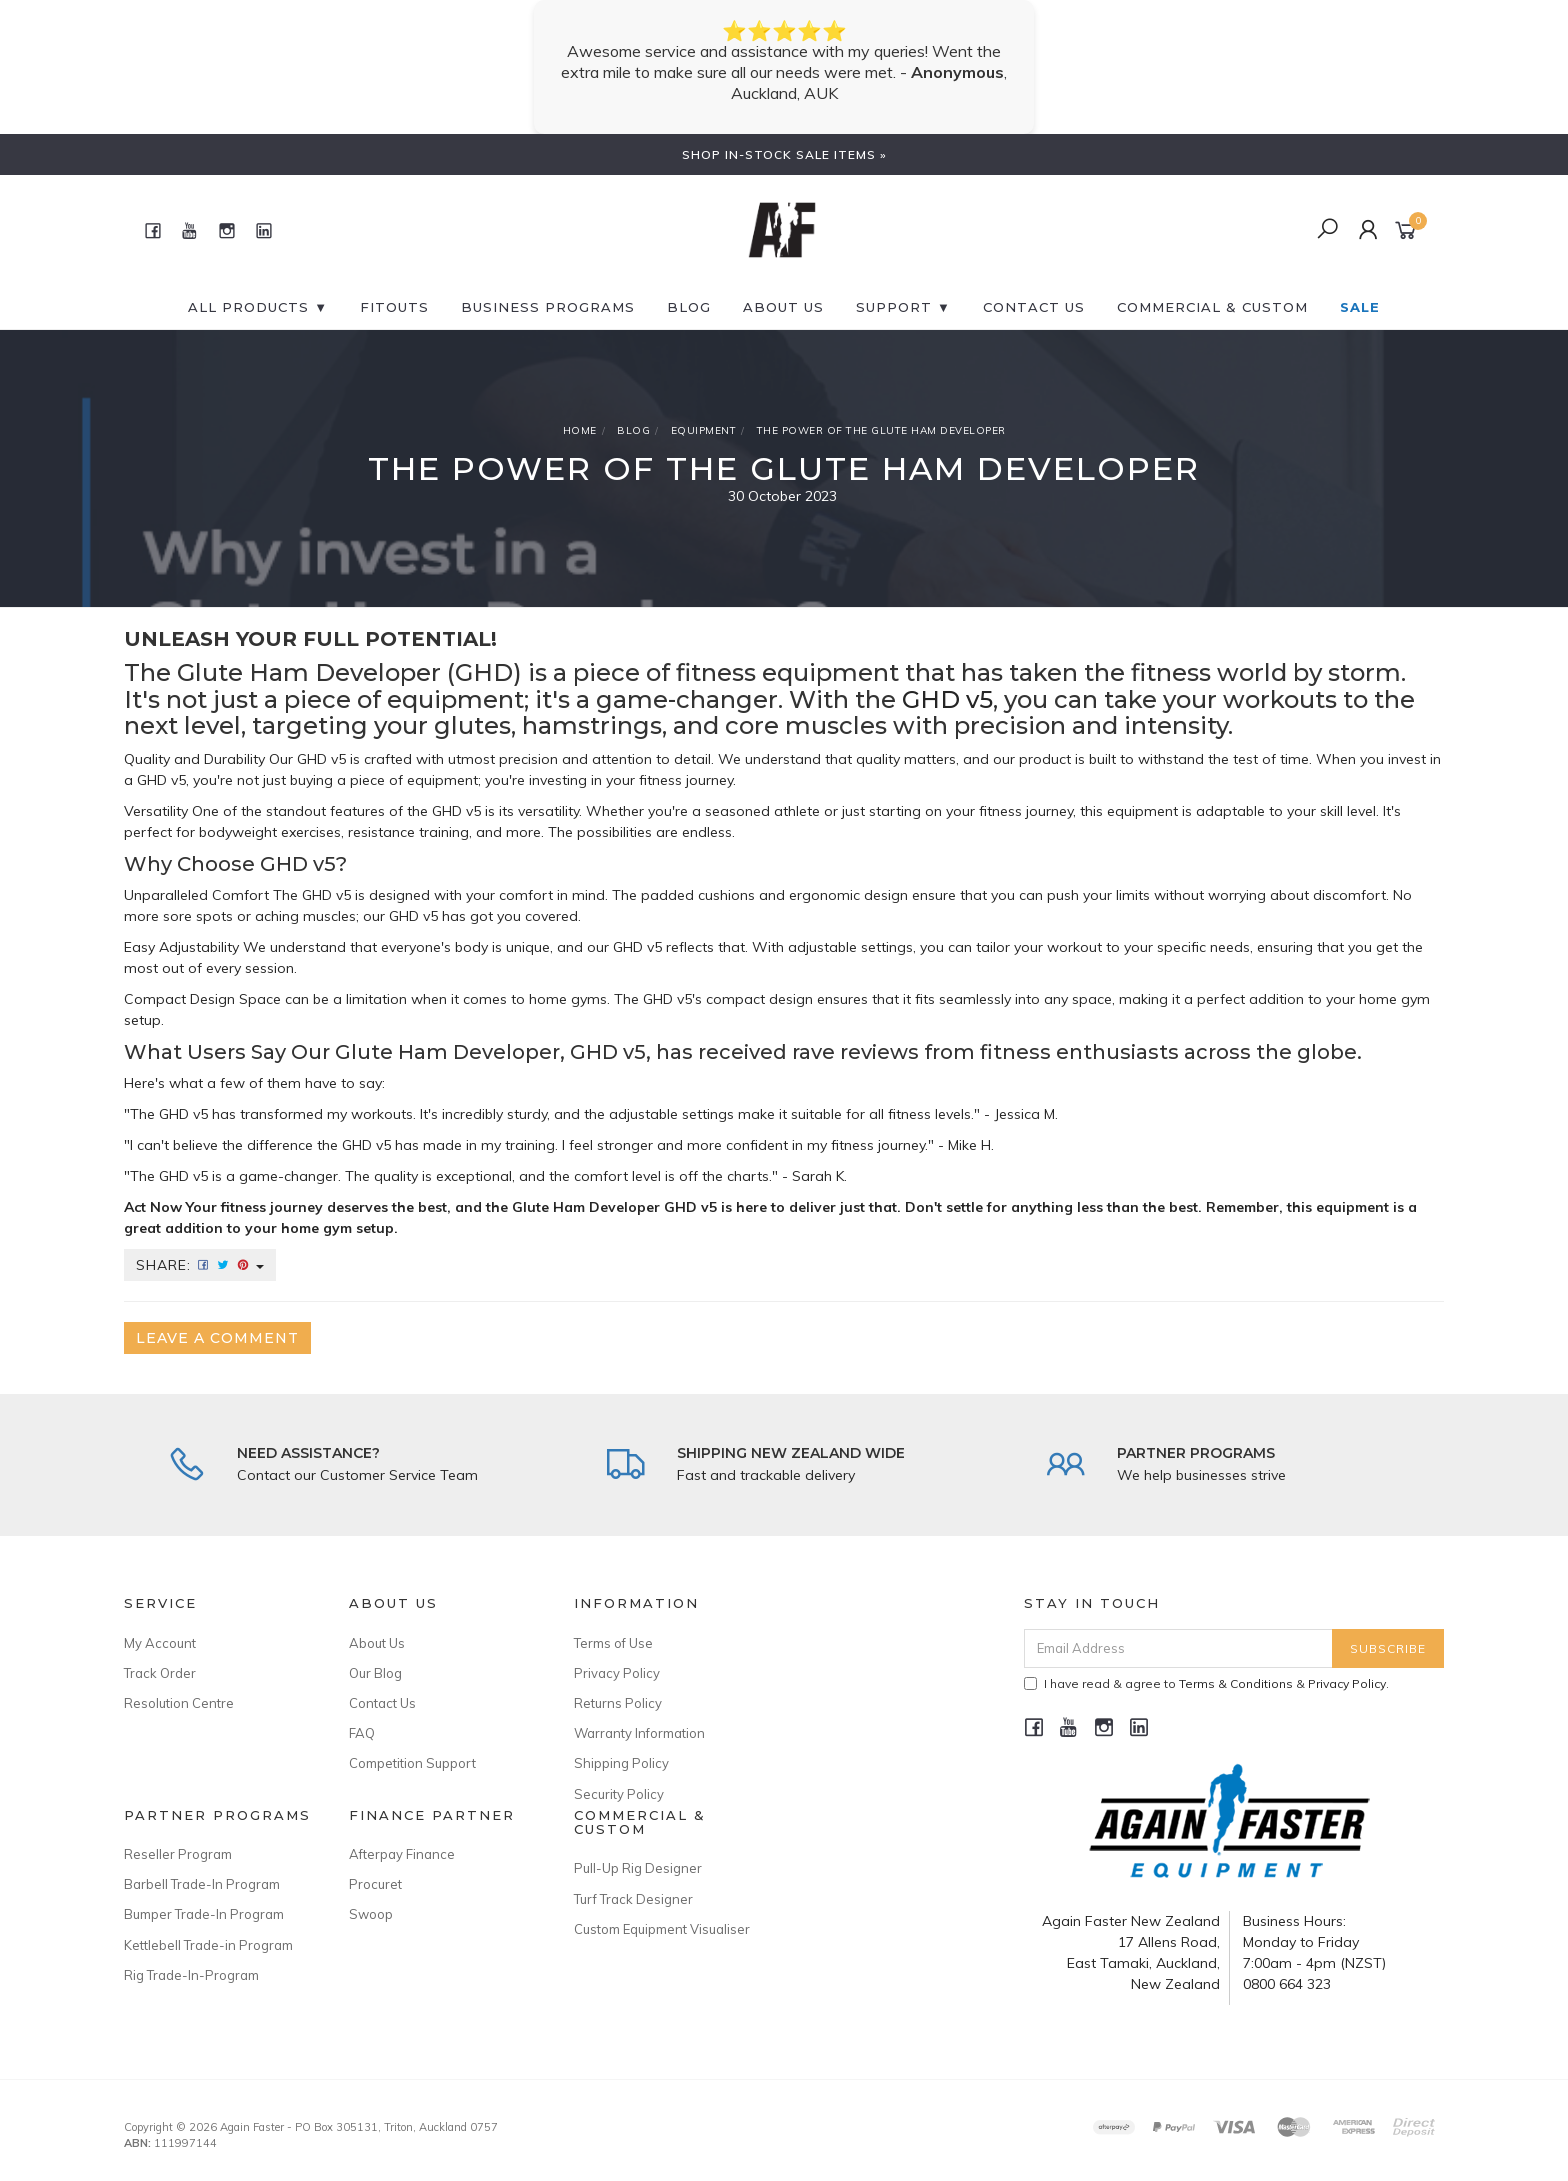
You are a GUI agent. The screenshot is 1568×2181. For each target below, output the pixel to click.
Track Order (160, 1673)
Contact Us (382, 1703)
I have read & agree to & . (1206, 1683)
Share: (200, 1265)
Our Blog (375, 1673)
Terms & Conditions (1236, 1683)
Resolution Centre (179, 1703)
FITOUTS (394, 307)
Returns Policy (618, 1703)
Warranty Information (639, 1733)
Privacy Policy (617, 1673)
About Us (783, 307)
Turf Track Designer (633, 1899)
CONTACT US (1034, 307)
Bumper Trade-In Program (204, 1914)
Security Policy (619, 1794)
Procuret (375, 1884)
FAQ (362, 1733)
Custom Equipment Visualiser (662, 1929)
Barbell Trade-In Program (202, 1884)
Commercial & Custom (1212, 307)
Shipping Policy (621, 1763)
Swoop (371, 1914)
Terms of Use (613, 1643)
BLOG (689, 307)
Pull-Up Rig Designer (638, 1868)
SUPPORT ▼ (903, 307)
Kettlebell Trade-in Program (208, 1945)
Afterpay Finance (402, 1854)
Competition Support (412, 1763)
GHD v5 (947, 699)
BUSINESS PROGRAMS (548, 307)
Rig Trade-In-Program (191, 1975)
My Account (160, 1643)
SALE (1360, 307)
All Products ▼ (258, 307)
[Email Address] (1178, 1648)
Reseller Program (178, 1854)
